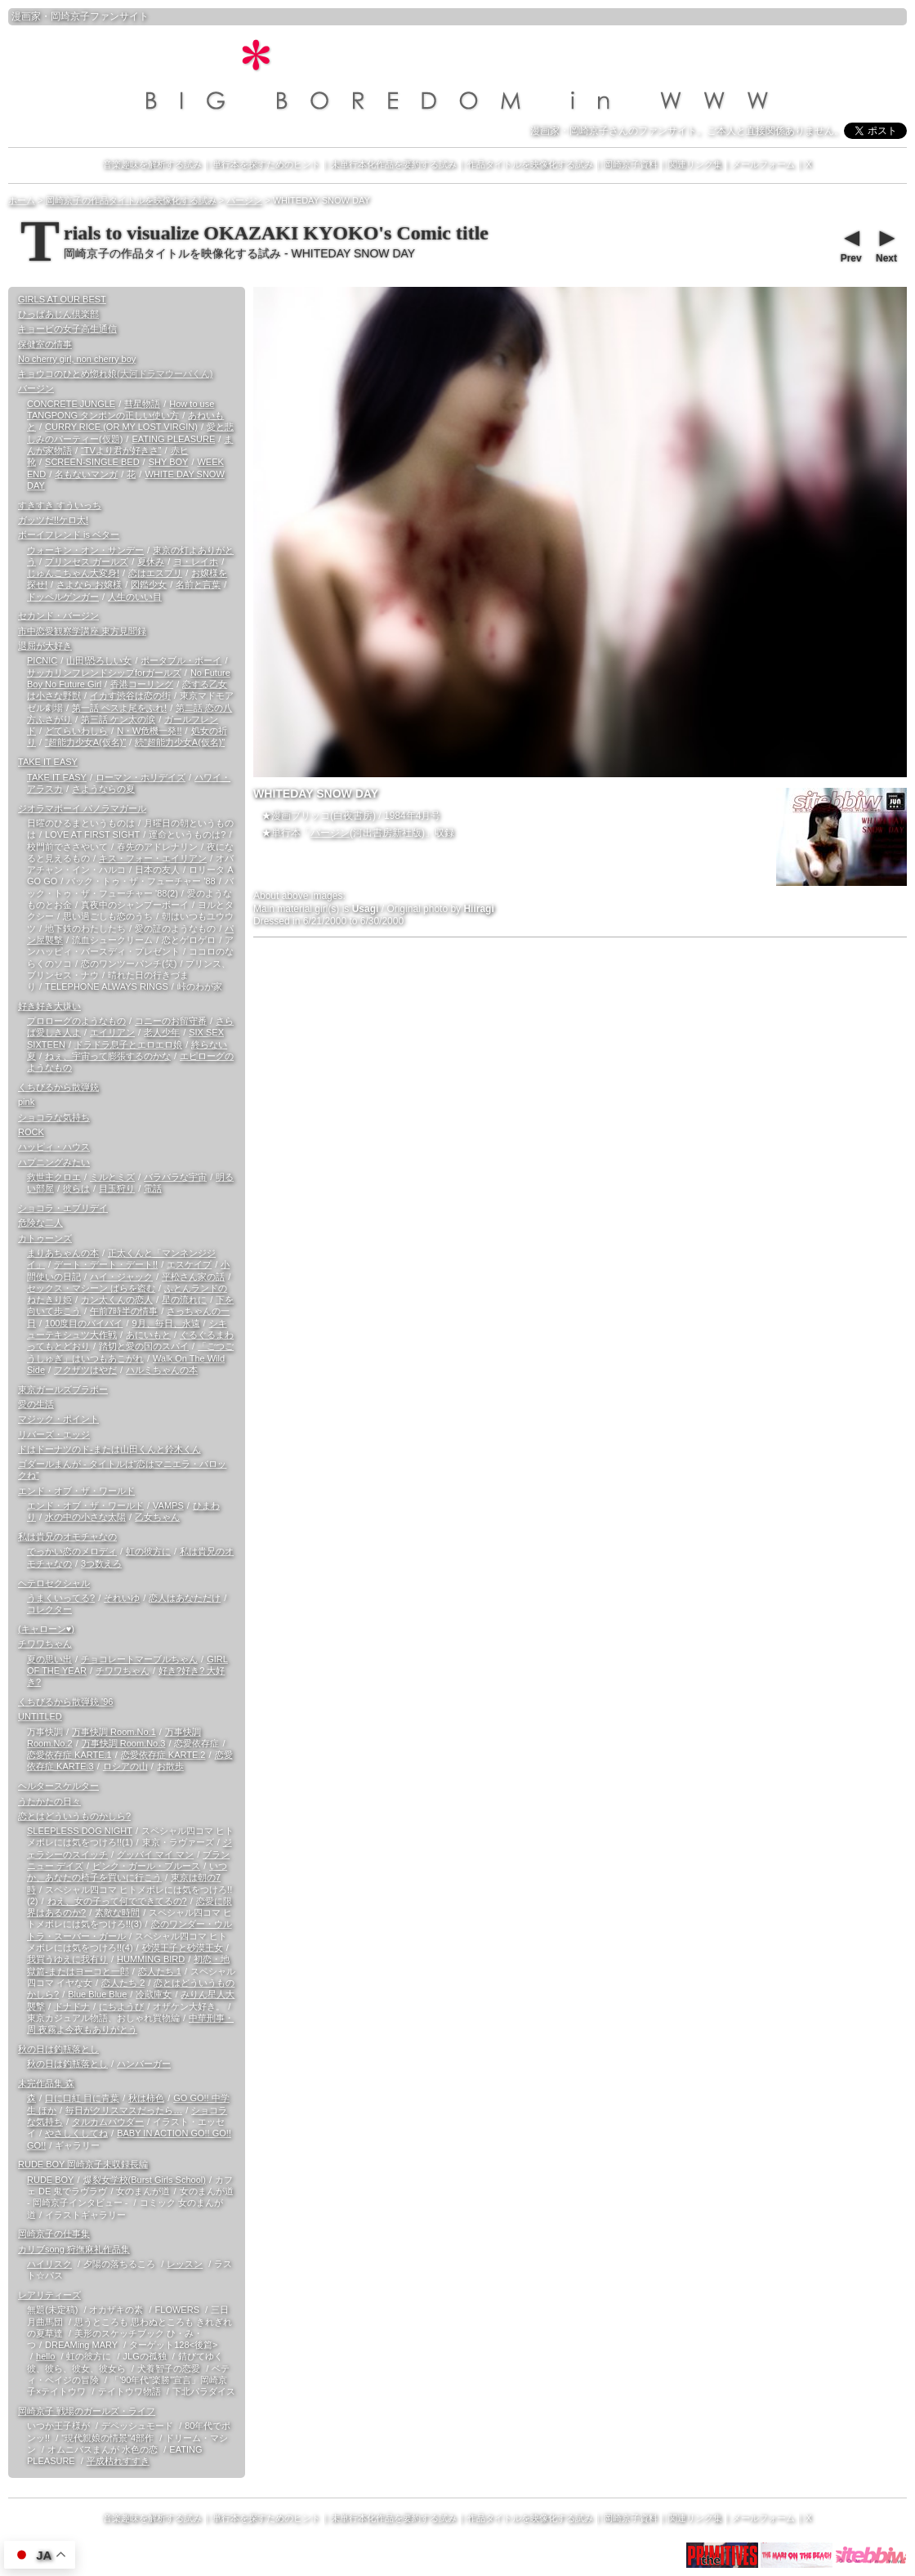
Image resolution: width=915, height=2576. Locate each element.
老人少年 (162, 1032)
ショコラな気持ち (54, 1117)
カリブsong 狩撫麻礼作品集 (74, 2249)
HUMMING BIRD (151, 1959)
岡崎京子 (70, 16)
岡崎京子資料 (631, 164)
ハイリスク (49, 2264)
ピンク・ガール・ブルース (146, 1866)
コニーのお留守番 (171, 1021)
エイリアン (112, 1032)
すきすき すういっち (59, 505)
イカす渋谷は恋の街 (130, 695)
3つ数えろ (101, 1563)
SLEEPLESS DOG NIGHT (79, 1831)
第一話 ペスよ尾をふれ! (119, 708)
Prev (850, 244)
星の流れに (184, 1299)
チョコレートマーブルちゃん (139, 1659)
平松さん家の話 (193, 1276)
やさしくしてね (76, 2133)
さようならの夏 (103, 789)
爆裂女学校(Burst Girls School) (144, 2180)
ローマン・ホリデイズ (140, 777)
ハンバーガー (144, 2063)
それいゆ (122, 1598)
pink (26, 1102)
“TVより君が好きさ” (121, 450)
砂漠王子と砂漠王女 (182, 1947)
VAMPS (168, 1505)
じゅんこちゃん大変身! (73, 573)
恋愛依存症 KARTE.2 (163, 1755)
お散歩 (170, 1766)
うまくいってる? (61, 1598)
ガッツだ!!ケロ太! (53, 520)
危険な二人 (40, 1223)
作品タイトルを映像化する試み (530, 164)
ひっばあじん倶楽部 (58, 314)
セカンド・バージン (58, 615)
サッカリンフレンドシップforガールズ (104, 673)
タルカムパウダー (108, 2122)
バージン (330, 833)
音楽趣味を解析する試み (152, 164)
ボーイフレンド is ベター (68, 534)
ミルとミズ (112, 1177)
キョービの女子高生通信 (67, 328)
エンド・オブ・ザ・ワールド (76, 1491)
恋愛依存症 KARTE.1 (69, 1755)
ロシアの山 (125, 1766)
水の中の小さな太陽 (85, 1517)
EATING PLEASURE (173, 439)
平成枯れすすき (118, 2461)
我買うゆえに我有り (67, 1959)
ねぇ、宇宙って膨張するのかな (108, 1056)
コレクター (49, 1609)
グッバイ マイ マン (155, 1854)
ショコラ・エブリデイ (63, 1208)
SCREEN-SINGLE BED (92, 462)
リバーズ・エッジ (54, 1434)
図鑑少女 (149, 584)
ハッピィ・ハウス (54, 1147)
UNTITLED (40, 1716)
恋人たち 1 (159, 1971)
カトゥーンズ (45, 1238)
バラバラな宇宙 (175, 1177)
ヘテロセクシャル (54, 1583)
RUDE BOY (50, 2180)
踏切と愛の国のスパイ (144, 1346)
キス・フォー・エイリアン (153, 858)
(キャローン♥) (46, 1629)
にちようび (121, 2006)
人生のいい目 (135, 597)
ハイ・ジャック (121, 1276)
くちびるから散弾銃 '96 (65, 1701)
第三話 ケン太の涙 (118, 719)
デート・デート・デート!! (106, 1264)
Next (885, 244)
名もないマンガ (86, 474)
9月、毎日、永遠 (165, 1323)
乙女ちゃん (157, 1517)
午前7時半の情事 (124, 1311)
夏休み (150, 561)
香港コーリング (141, 684)
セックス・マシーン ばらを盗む (91, 1288)
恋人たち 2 (123, 1983)
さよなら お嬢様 (89, 584)
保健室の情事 (45, 344)
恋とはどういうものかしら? (74, 1816)
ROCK (31, 1132)
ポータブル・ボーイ (181, 660)
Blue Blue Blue (97, 1994)
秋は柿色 (146, 2098)
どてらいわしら (76, 731)
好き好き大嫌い (49, 1006)
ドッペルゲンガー (63, 597)
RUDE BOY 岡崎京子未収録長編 (83, 2164)
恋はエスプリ (155, 573)
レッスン (185, 2264)
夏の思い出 (49, 1659)
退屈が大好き (45, 646)
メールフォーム (763, 164)
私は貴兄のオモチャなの (67, 1536)
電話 (153, 1188)
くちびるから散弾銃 (58, 1087)
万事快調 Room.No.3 (124, 1743)
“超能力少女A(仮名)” (85, 742)
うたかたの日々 (49, 1801)
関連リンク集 (695, 164)
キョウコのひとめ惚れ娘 (115, 373)
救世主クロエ (54, 1177)
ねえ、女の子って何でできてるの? (117, 1901)
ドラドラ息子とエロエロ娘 (128, 1044)
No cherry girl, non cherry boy (77, 359)
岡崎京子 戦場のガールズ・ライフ (86, 2411)
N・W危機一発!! (149, 731)
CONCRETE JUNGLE (71, 404)
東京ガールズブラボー (63, 1389)
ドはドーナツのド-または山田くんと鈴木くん (109, 1449)
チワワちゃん (45, 1643)
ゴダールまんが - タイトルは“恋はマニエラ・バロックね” (122, 1469)
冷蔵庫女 (154, 1994)
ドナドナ (72, 2006)
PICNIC (42, 660)
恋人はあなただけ (185, 1598)
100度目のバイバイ (84, 1323)
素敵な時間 (117, 1912)
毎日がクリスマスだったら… (123, 2110)
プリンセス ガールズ (86, 561)
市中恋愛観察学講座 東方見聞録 (82, 631)
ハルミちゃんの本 (162, 1370)
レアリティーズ (49, 2295)
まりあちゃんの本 (63, 1253)
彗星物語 (142, 404)
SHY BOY (169, 462)
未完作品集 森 (46, 2083)
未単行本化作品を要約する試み (394, 164)
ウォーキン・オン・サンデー (85, 550)
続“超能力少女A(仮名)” (180, 742)
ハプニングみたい (54, 1162)
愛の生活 (36, 1404)
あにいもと (148, 1334)
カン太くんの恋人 (117, 1299)
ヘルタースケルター (58, 1786)
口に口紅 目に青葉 (82, 2098)
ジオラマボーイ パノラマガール (82, 808)
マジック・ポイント (58, 1419)
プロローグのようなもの (76, 1021)
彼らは (76, 1188)
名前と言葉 (198, 584)
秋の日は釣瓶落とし (58, 2049)
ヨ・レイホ (195, 561)
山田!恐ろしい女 (99, 660)
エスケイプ (189, 1264)
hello (45, 2356)
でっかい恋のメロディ (72, 1551)
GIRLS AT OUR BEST (62, 299)
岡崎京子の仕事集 (54, 2233)
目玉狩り (117, 1188)
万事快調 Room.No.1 (114, 1732)
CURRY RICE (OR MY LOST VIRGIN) (121, 427)
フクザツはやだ (85, 1370)
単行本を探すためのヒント (266, 164)
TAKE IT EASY (48, 762)
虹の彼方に (148, 1551)
